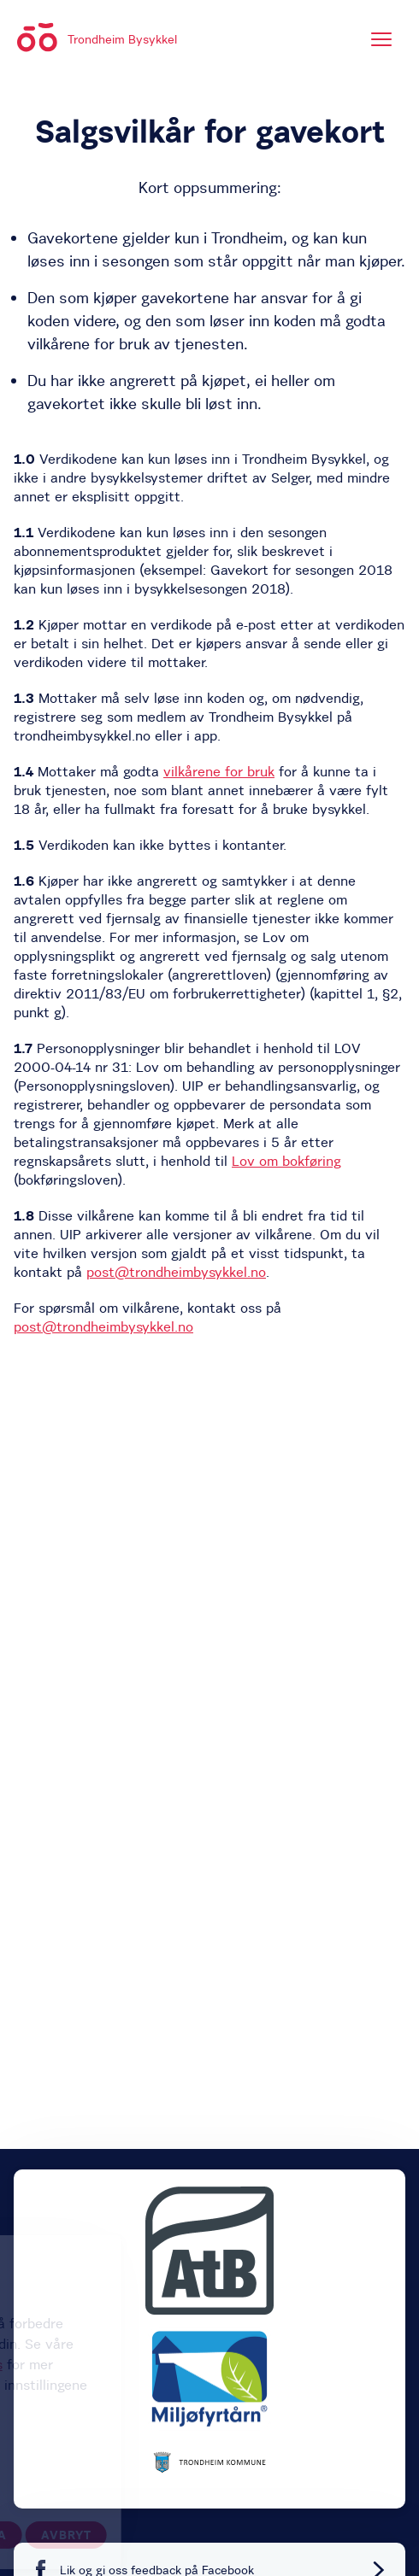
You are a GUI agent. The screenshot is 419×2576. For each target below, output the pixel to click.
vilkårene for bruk (218, 771)
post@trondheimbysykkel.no (176, 1271)
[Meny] (381, 39)
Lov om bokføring (286, 1160)
